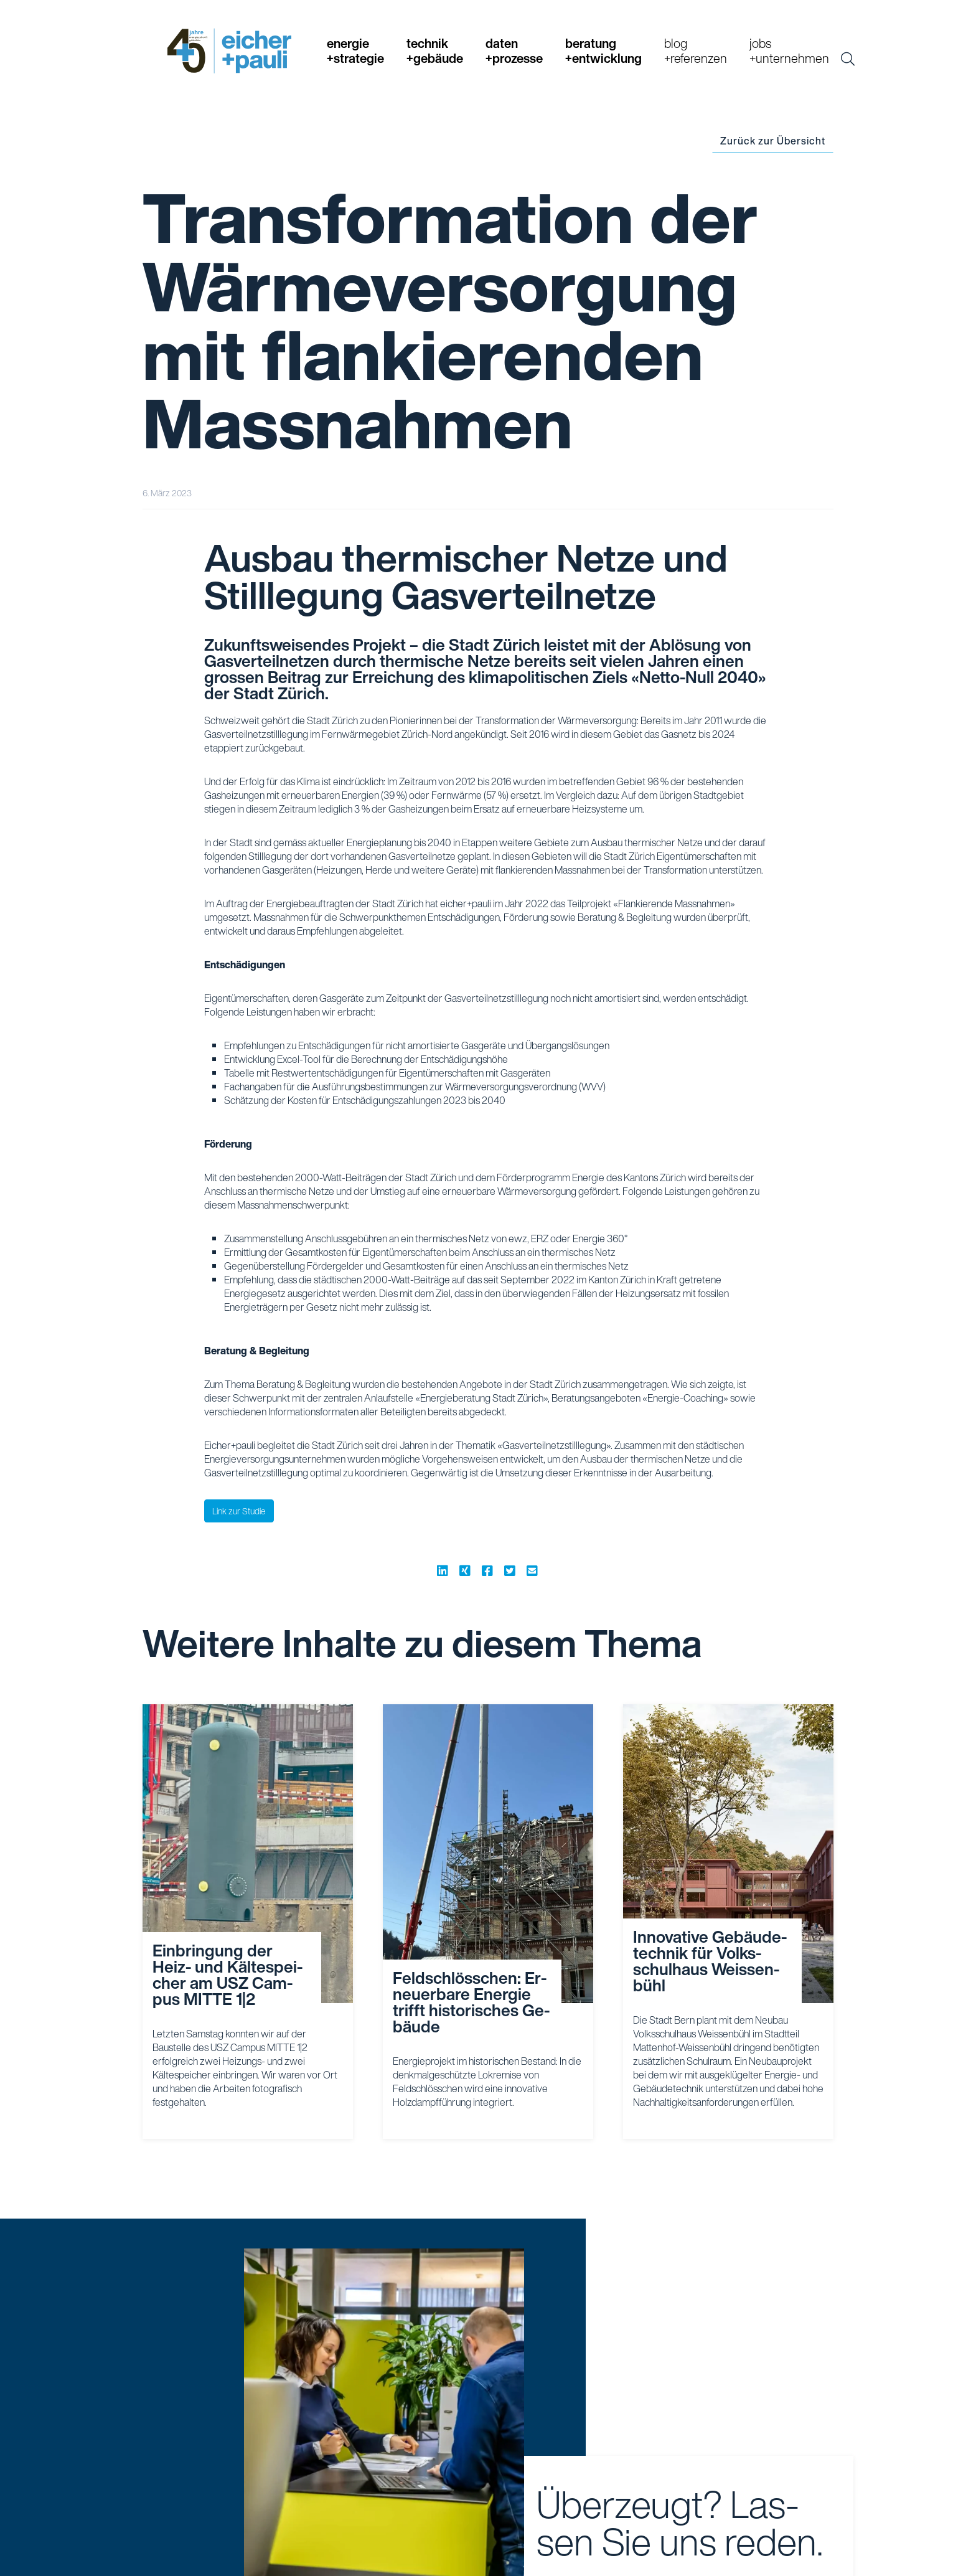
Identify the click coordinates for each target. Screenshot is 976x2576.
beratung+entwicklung (603, 50)
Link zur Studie (239, 1510)
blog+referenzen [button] (695, 50)
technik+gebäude (434, 50)
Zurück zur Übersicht (772, 140)
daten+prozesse (514, 50)
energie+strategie (355, 50)
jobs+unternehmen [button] (789, 50)
